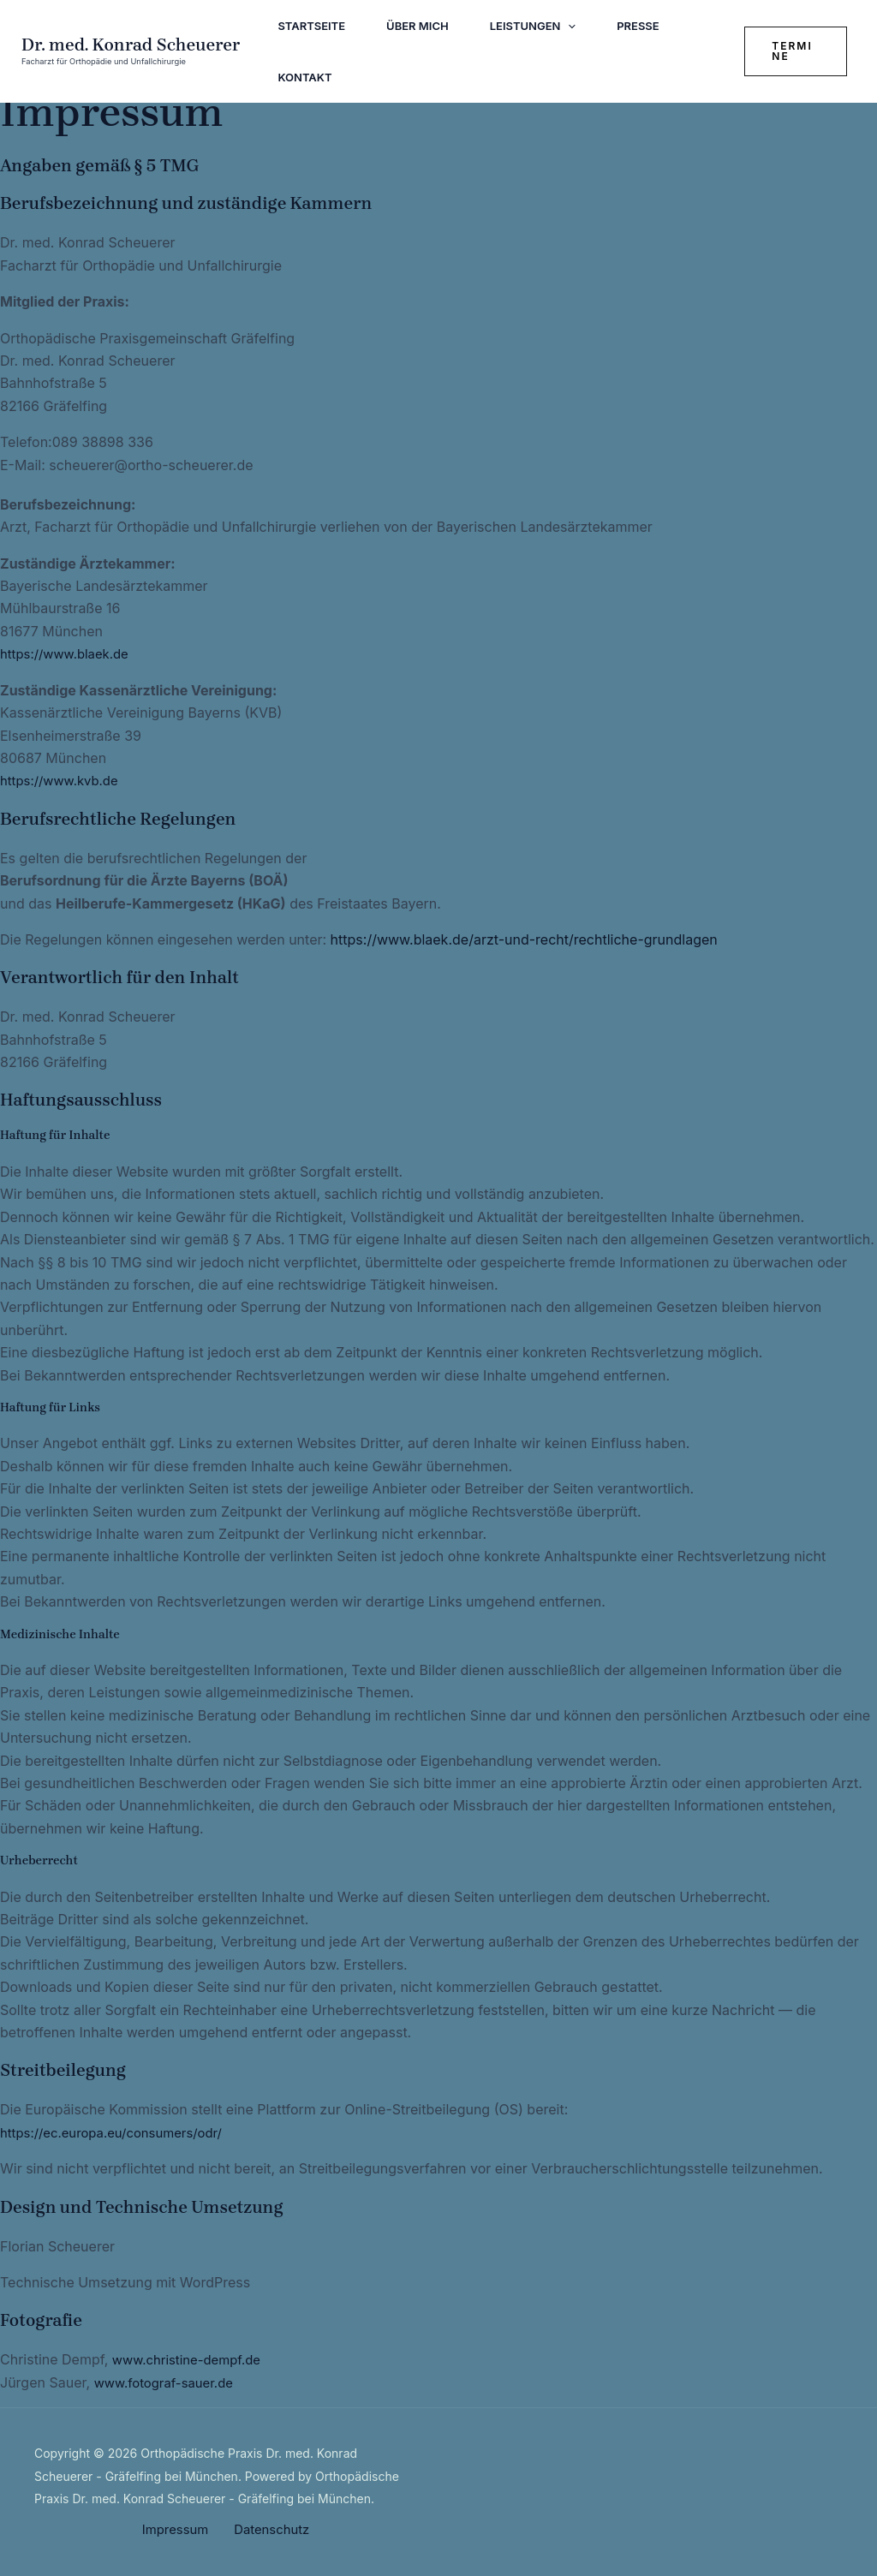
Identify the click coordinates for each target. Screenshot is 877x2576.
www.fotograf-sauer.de (169, 2382)
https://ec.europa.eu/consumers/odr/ (119, 2132)
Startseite (311, 26)
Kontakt (304, 77)
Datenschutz (268, 2529)
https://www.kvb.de (63, 780)
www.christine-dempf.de (192, 2359)
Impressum (178, 2529)
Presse (638, 26)
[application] (568, 25)
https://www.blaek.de (69, 653)
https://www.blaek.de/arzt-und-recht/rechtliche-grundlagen (524, 939)
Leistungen (533, 25)
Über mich (417, 26)
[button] (795, 51)
